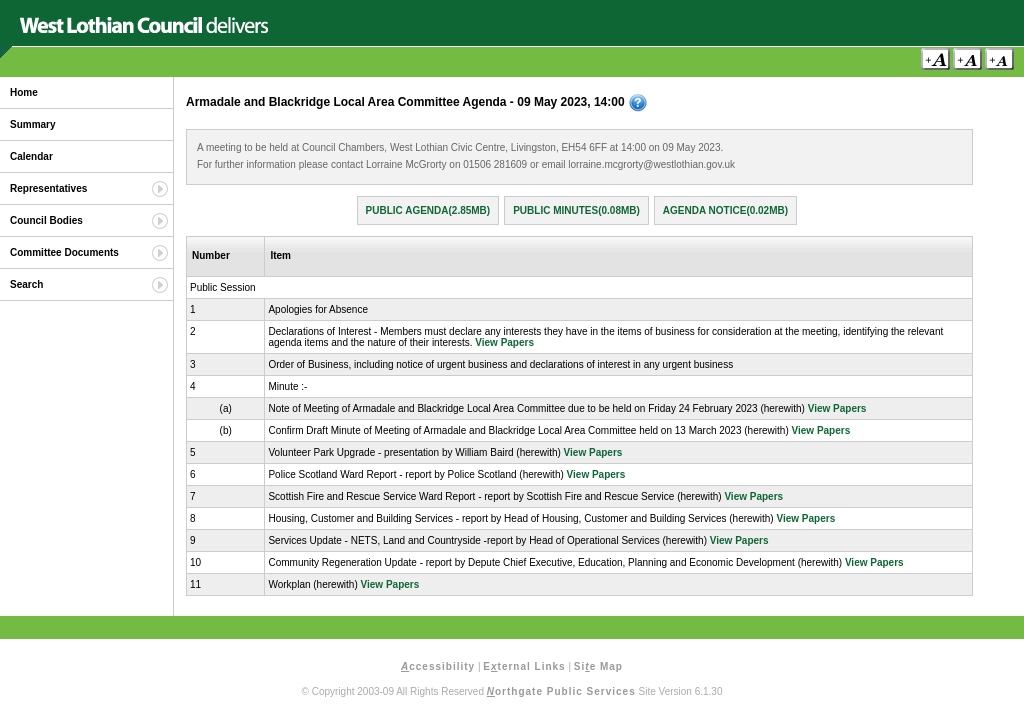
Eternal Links (524, 666)
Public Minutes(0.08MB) (576, 210)
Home (24, 92)
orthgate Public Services (561, 691)
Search (26, 284)
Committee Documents (64, 252)
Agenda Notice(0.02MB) (725, 210)
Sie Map (598, 666)
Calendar (31, 156)
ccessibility (438, 666)
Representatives (48, 188)
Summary (33, 124)
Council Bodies (46, 220)
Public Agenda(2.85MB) (428, 210)
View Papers (504, 342)
